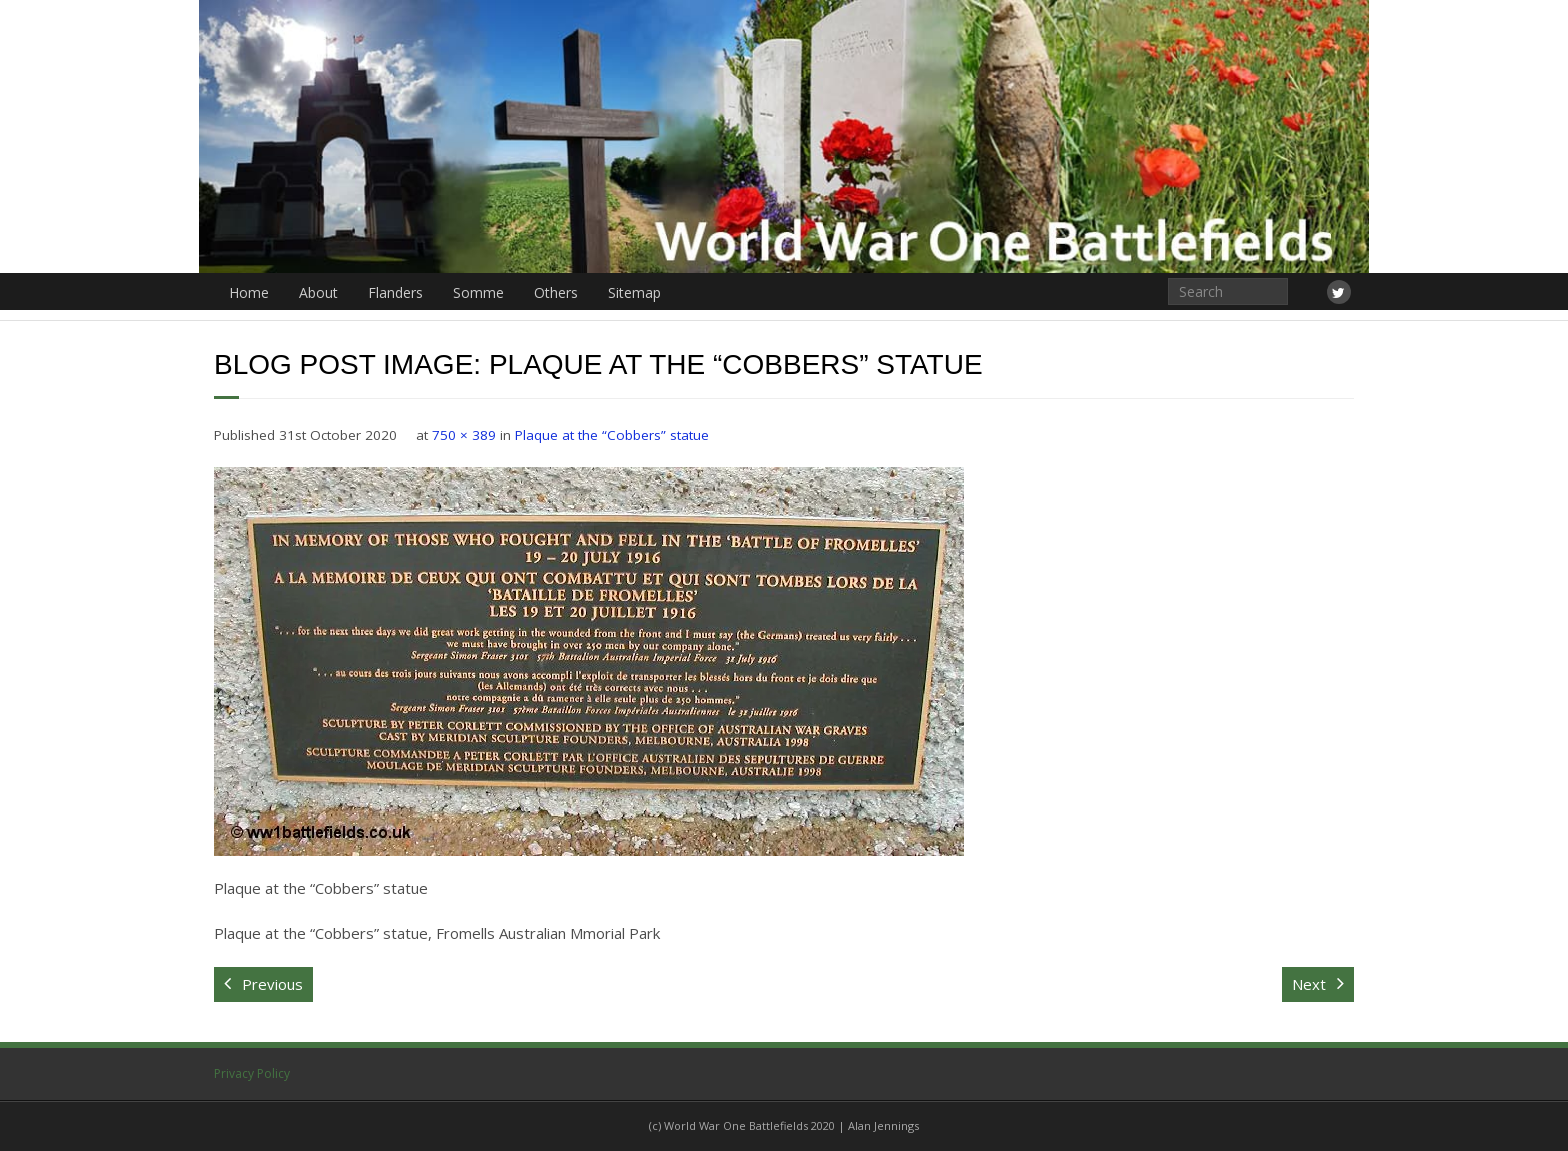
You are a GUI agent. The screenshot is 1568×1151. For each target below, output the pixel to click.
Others (556, 292)
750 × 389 (464, 435)
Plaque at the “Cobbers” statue (612, 435)
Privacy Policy (252, 1073)
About (318, 292)
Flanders (395, 292)
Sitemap (634, 292)
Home (249, 292)
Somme (478, 292)
